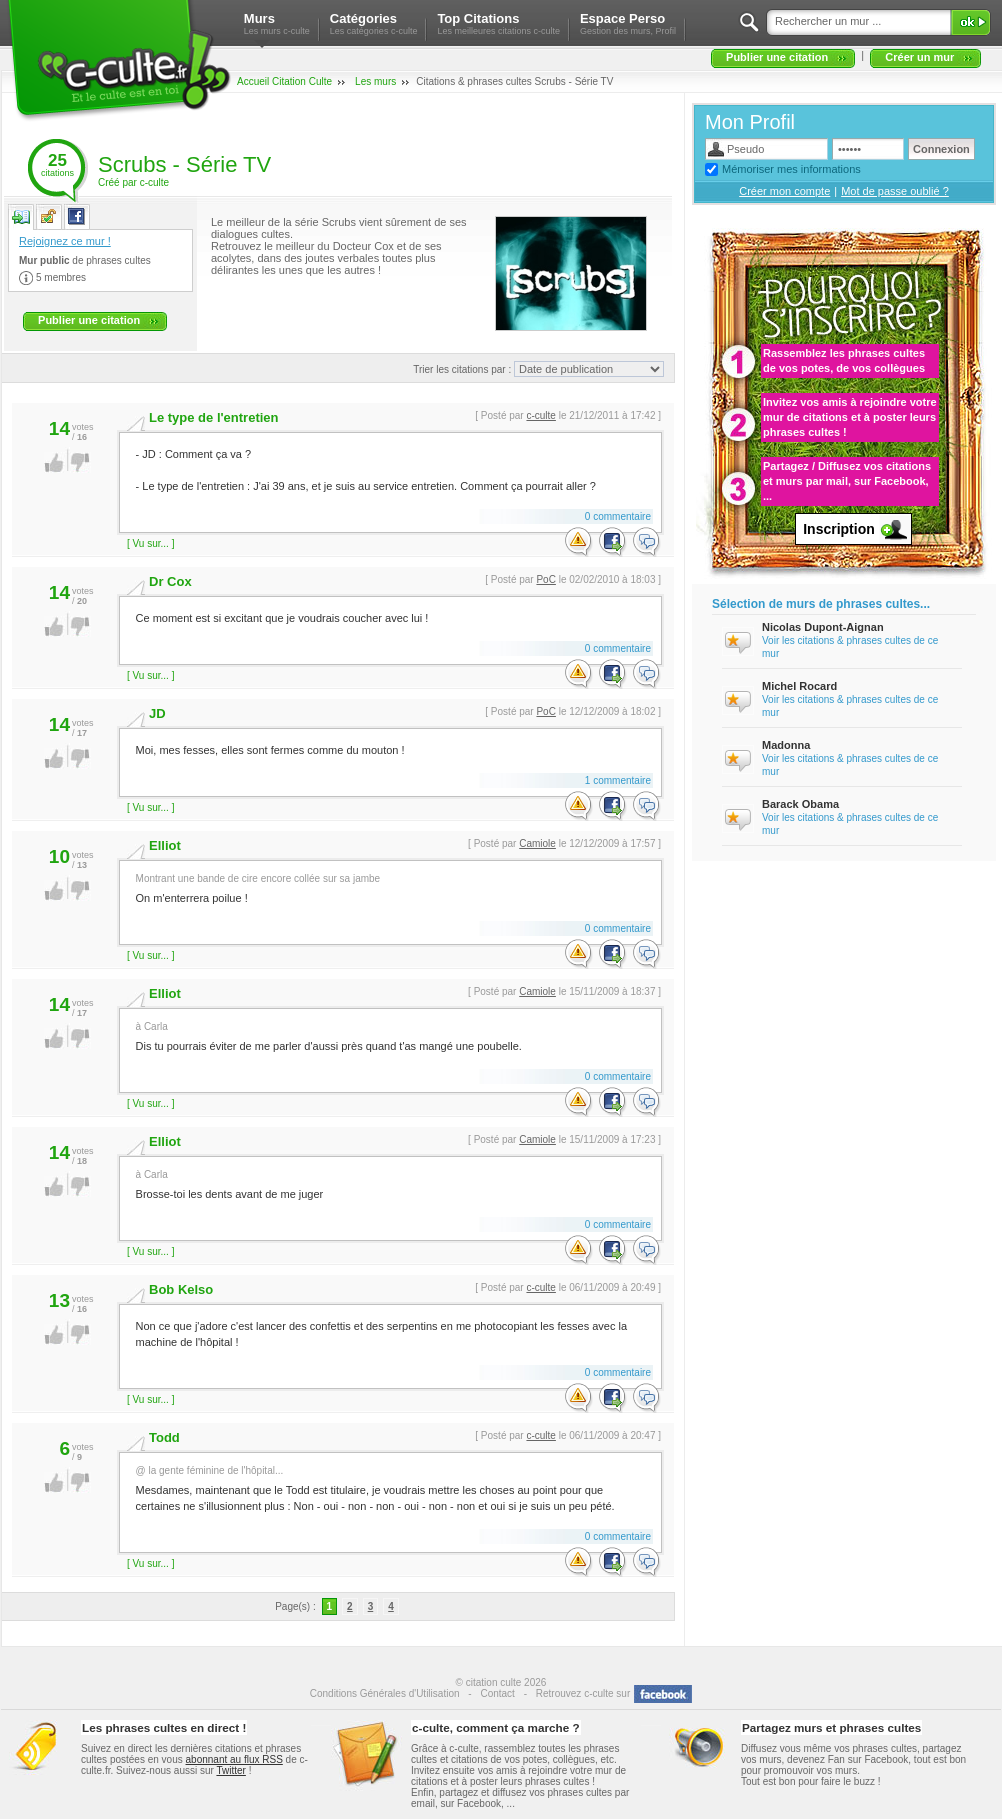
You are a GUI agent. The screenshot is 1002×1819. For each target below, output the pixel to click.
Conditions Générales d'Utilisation (385, 1693)
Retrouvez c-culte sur (583, 1693)
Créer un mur (919, 57)
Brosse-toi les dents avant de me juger (389, 1183)
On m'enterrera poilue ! (389, 887)
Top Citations (498, 23)
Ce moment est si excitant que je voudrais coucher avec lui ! (389, 615)
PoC (545, 579)
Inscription (839, 529)
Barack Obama (800, 804)
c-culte (540, 415)
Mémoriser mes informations (791, 169)
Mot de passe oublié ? (895, 191)
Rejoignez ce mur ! (65, 241)
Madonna (786, 745)
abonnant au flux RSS (234, 1759)
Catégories (374, 23)
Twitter (230, 1770)
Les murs (375, 81)
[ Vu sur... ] (150, 543)
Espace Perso (628, 23)
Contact (497, 1693)
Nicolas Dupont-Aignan (823, 627)
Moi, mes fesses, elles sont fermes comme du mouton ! (389, 747)
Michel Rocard (799, 686)
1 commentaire (618, 780)
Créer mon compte (784, 191)
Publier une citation (777, 57)
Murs (277, 23)
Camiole (537, 843)
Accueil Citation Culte (284, 81)
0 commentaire (618, 516)
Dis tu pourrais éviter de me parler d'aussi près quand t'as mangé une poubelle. (389, 1035)
